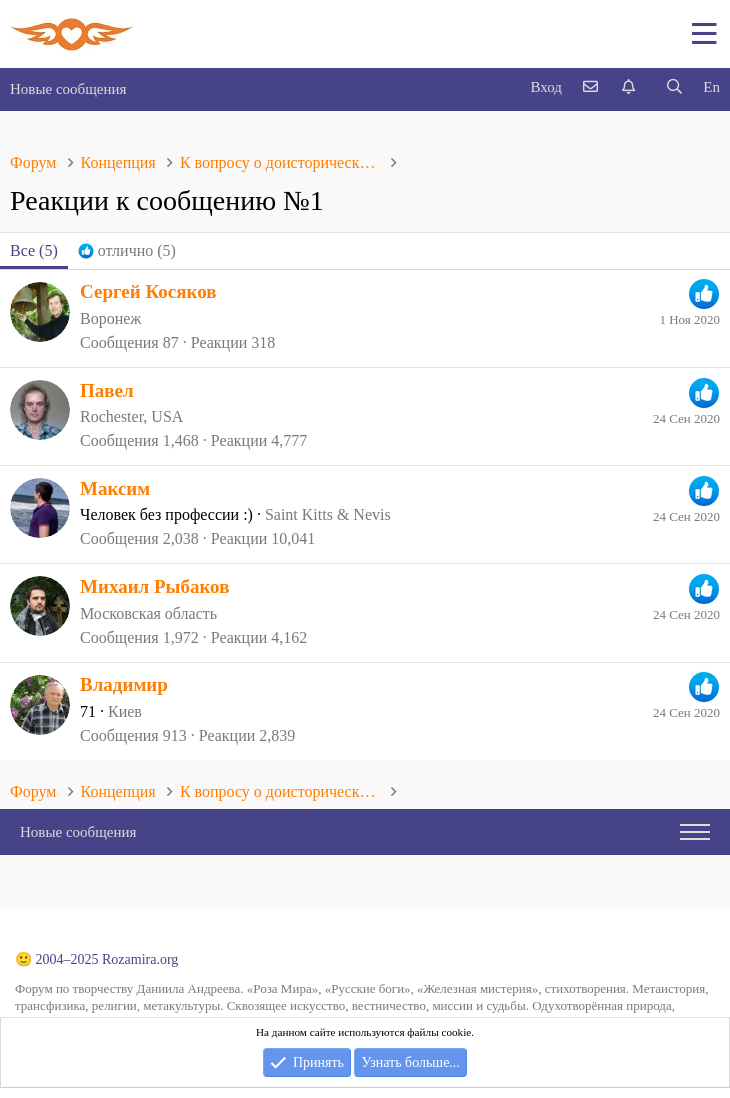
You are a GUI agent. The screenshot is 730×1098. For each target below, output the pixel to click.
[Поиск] (674, 87)
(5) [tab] (34, 250)
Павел (107, 390)
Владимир (124, 684)
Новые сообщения (68, 89)
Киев (125, 711)
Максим (115, 488)
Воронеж (110, 318)
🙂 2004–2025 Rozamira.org (96, 959)
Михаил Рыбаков (154, 586)
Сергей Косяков (148, 291)
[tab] (127, 251)
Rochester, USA (131, 416)
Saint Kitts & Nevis (328, 514)
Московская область (148, 613)
